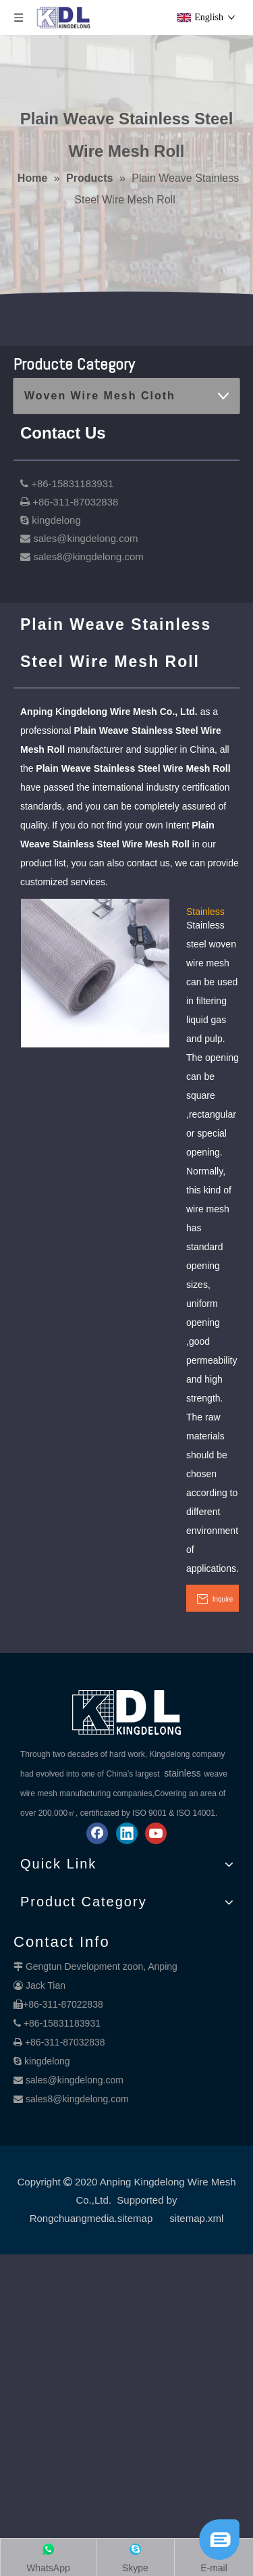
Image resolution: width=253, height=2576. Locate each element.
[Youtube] (156, 1833)
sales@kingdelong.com (74, 2080)
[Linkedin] (127, 1833)
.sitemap (134, 2218)
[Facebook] (97, 1833)
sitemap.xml (196, 2218)
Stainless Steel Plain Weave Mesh (208, 911)
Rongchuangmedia (72, 2218)
